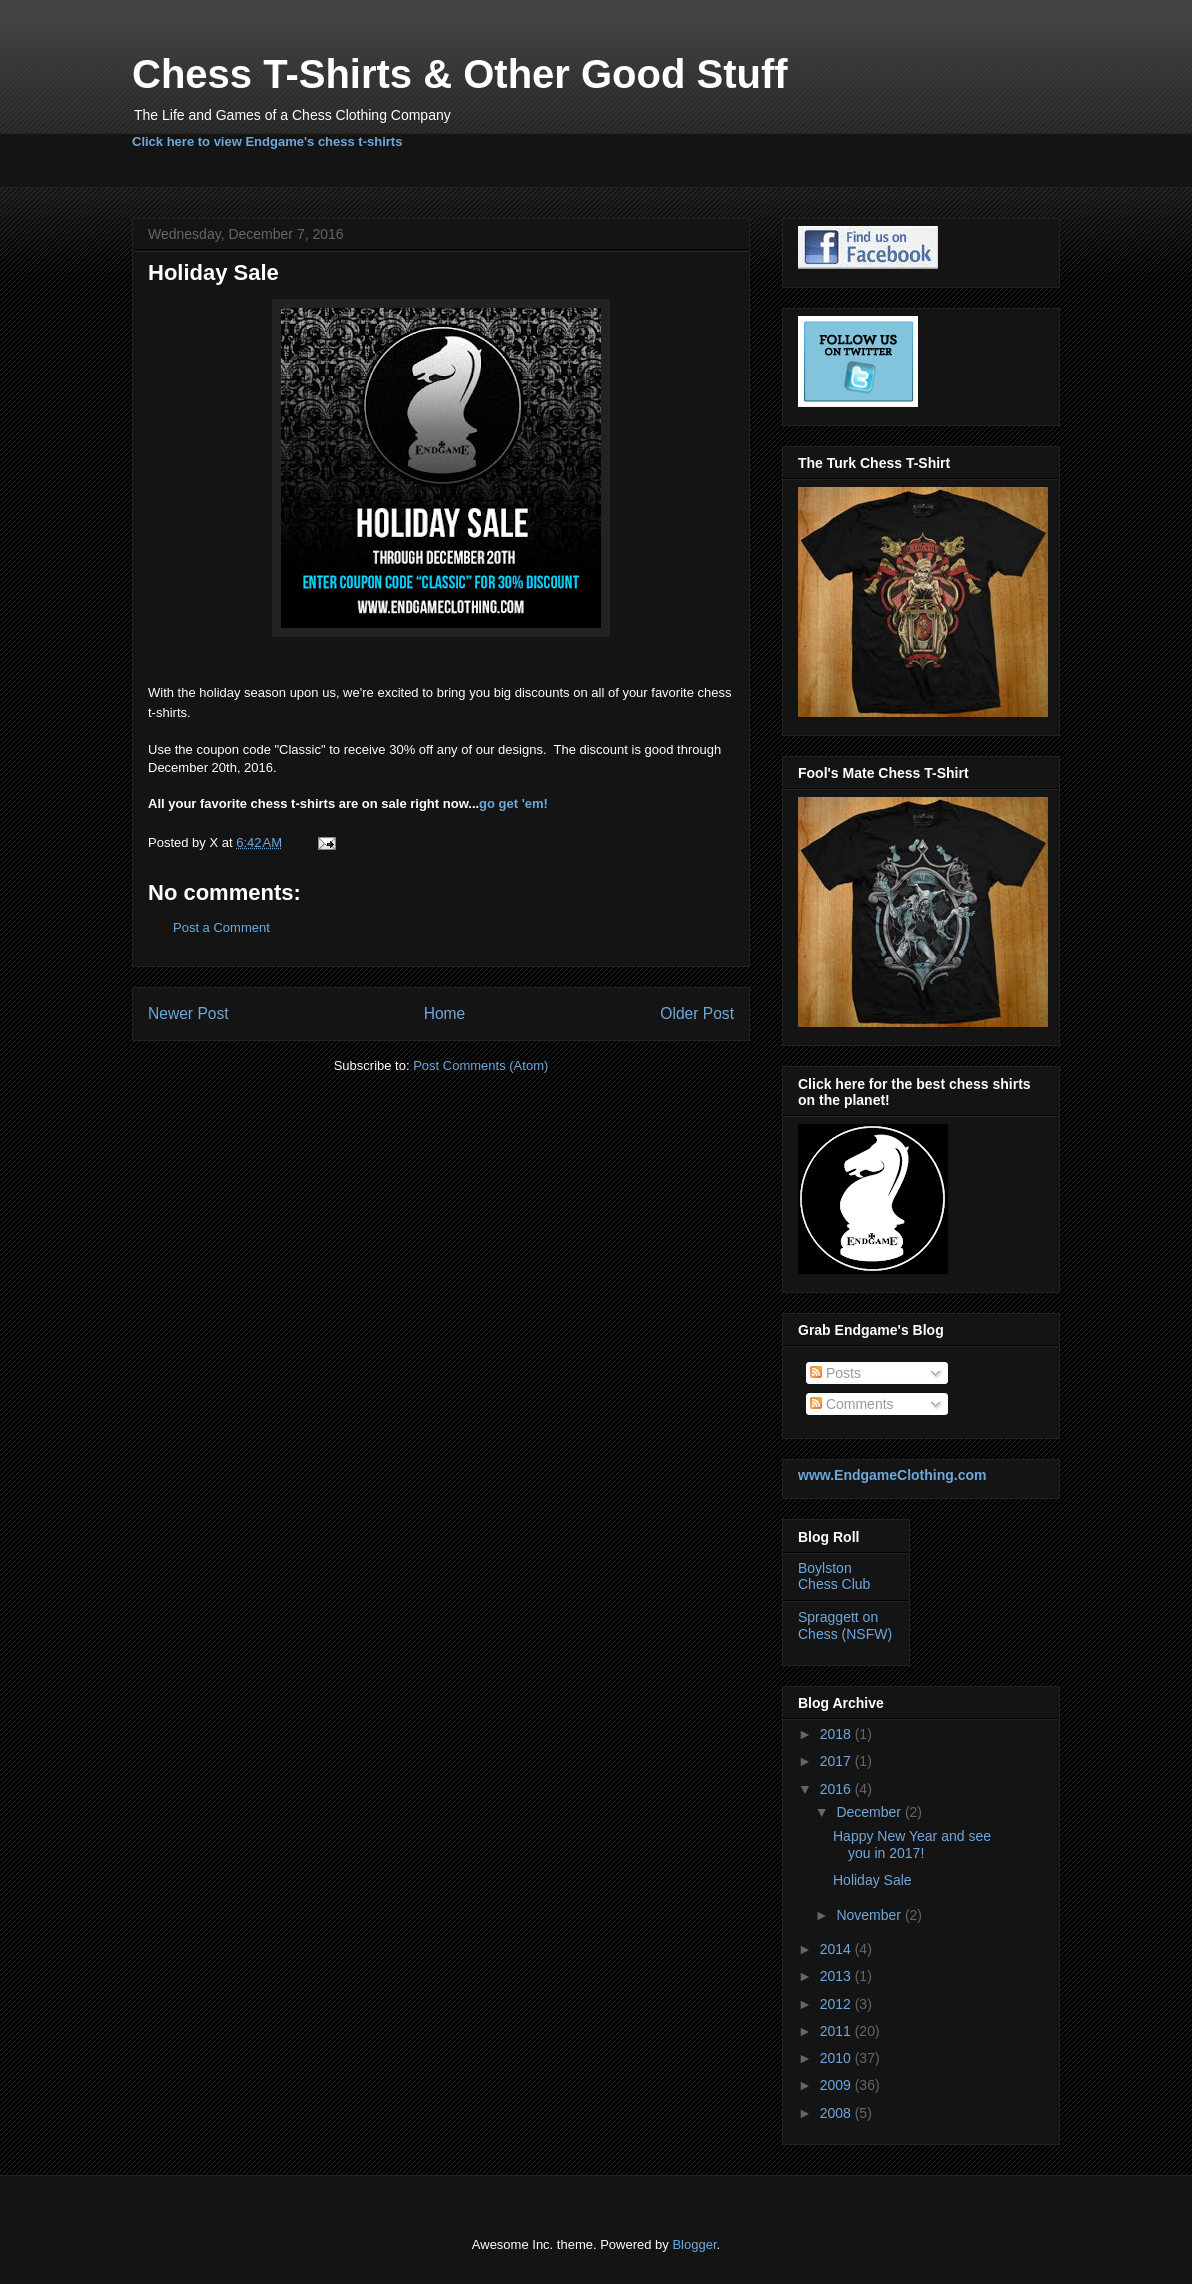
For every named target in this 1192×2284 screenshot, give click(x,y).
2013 (837, 1976)
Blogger (694, 2244)
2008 (837, 2113)
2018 (837, 1734)
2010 (837, 2058)
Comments (852, 1404)
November (870, 1915)
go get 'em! (513, 803)
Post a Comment (221, 927)
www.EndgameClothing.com (892, 1475)
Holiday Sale (872, 1880)
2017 (837, 1761)
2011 (837, 2031)
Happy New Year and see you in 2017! (912, 1844)
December (870, 1812)
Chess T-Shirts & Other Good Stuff (460, 74)
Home (445, 1013)
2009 (837, 2085)
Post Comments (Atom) (480, 1065)
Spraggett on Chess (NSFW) (845, 1625)
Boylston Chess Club (834, 1576)
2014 (837, 1949)
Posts (835, 1373)
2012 (837, 2004)
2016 (837, 1789)
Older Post (697, 1013)
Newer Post (188, 1013)
